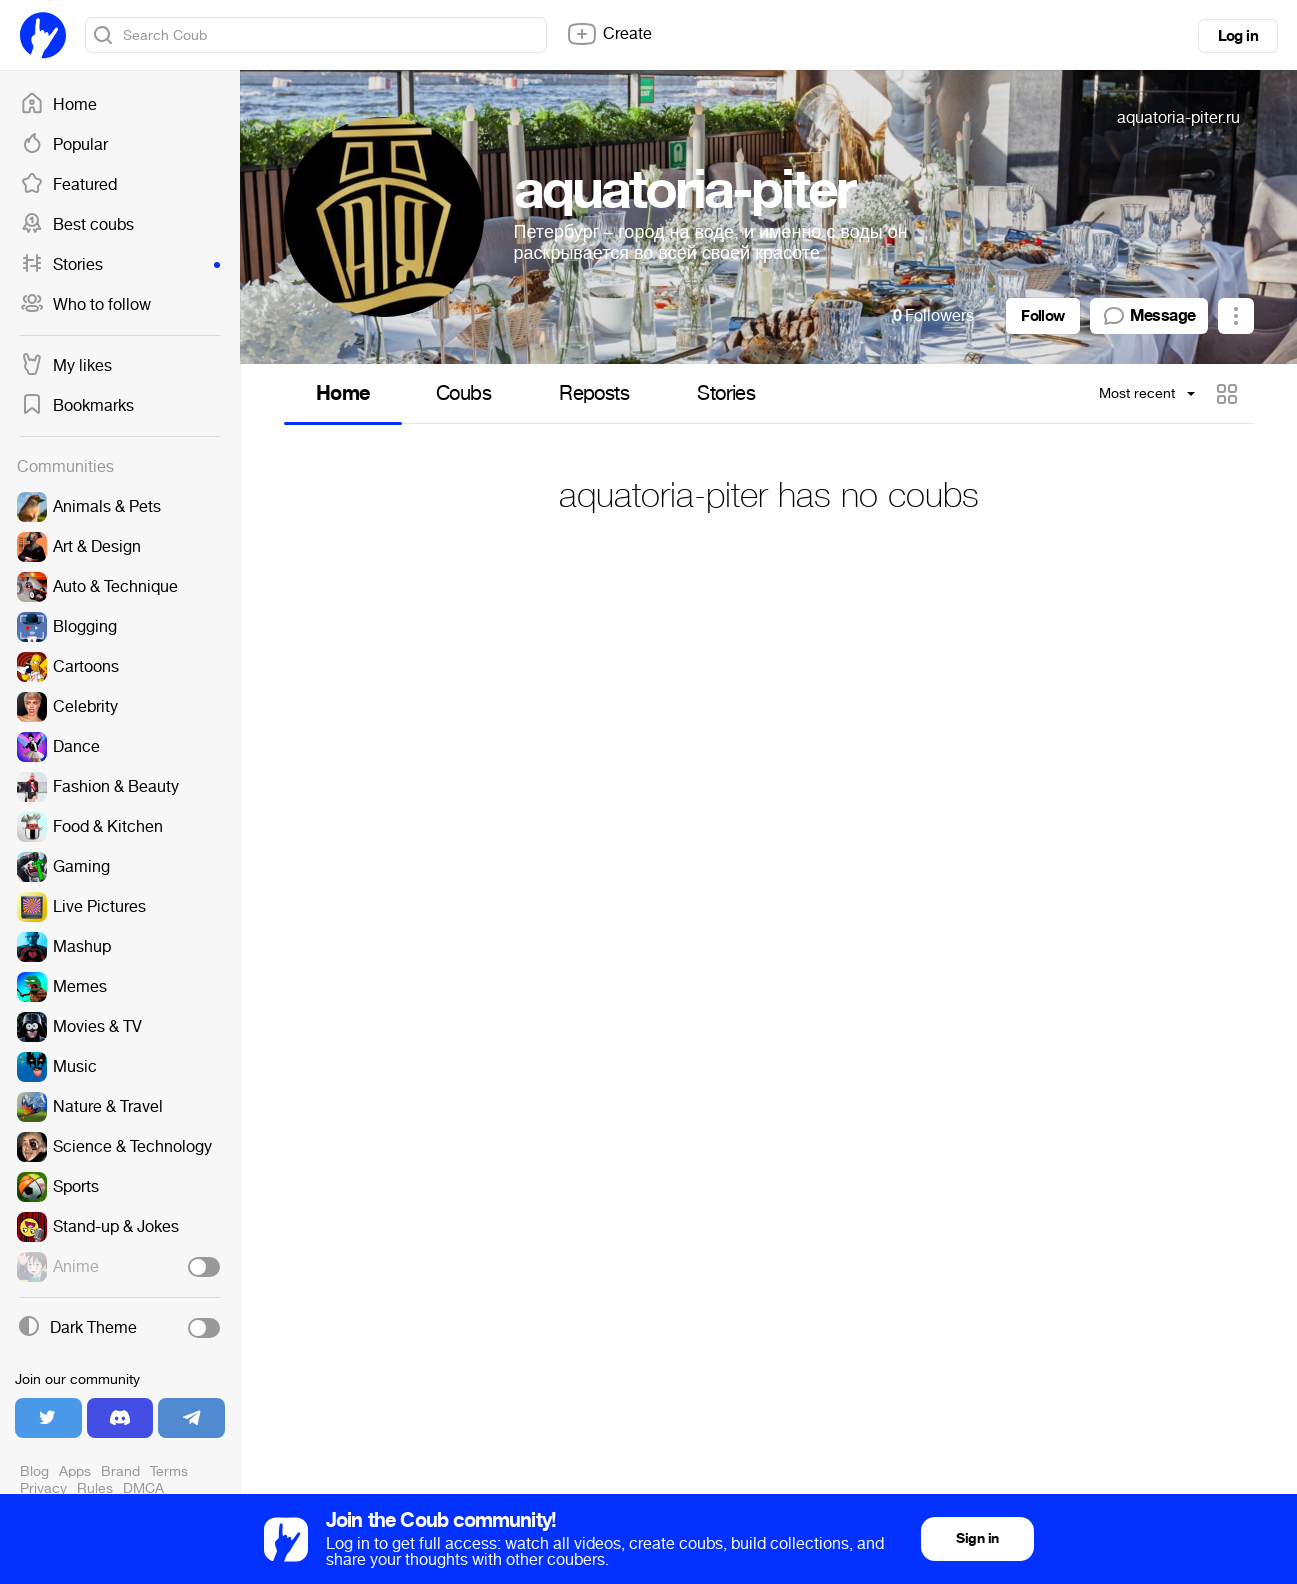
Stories (120, 265)
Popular (64, 145)
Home (58, 105)
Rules (95, 1488)
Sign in (977, 1538)
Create (609, 34)
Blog (34, 1471)
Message (1149, 316)
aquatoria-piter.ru (1178, 117)
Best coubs (77, 225)
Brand (120, 1471)
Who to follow (85, 305)
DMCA (143, 1488)
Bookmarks (77, 406)
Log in (1238, 36)
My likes (66, 366)
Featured (68, 185)
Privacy (43, 1488)
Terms (169, 1471)
